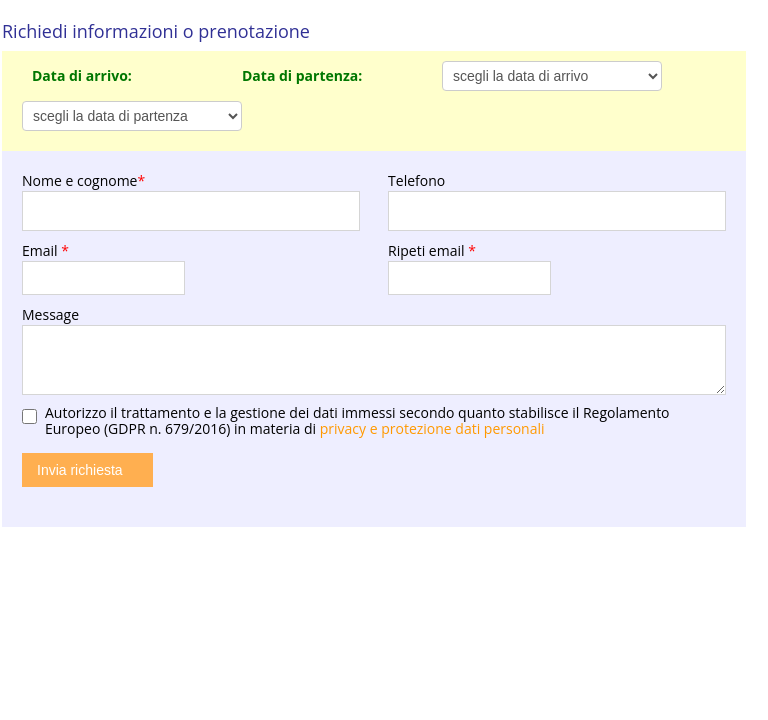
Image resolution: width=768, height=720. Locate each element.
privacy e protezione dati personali (432, 428)
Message (50, 314)
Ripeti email (432, 250)
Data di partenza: (302, 75)
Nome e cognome (83, 180)
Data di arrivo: (82, 75)
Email (45, 250)
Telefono (416, 180)
